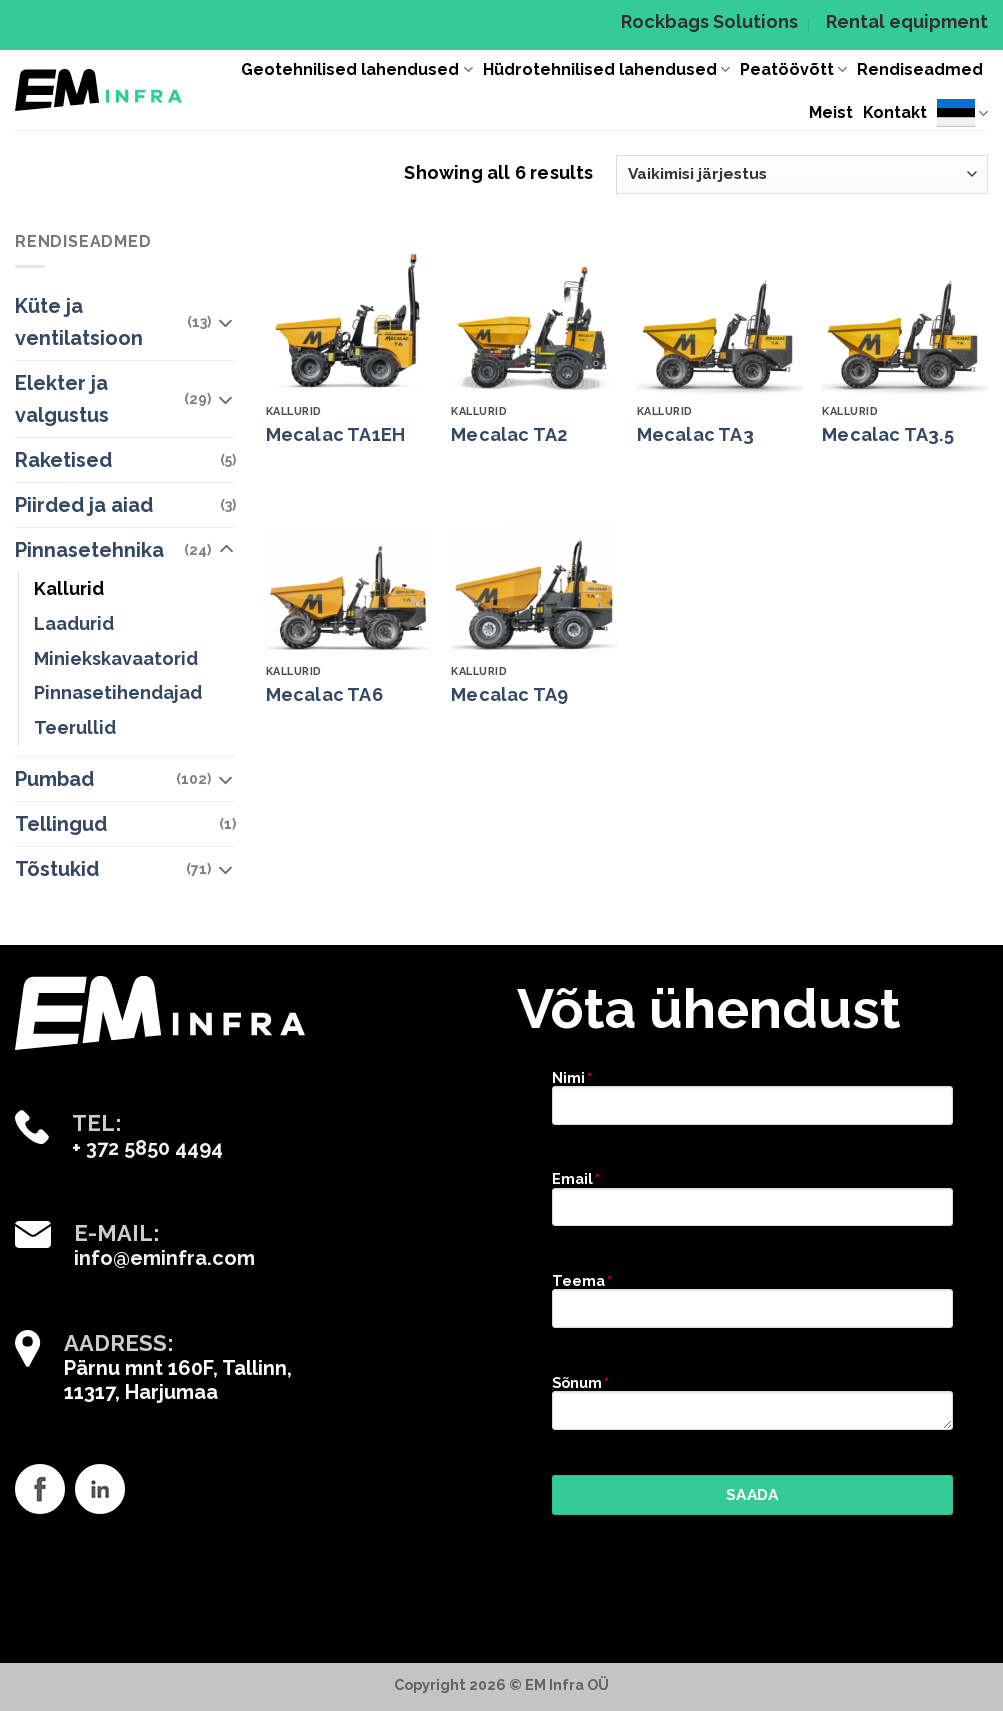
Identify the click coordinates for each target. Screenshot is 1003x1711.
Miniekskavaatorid (116, 658)
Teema (581, 1280)
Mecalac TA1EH (336, 434)
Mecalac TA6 (324, 694)
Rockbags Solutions (709, 21)
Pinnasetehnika (89, 550)
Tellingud (61, 824)
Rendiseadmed (920, 69)
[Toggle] (225, 322)
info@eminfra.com (164, 1258)
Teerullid (75, 727)
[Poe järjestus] (802, 174)
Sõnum (579, 1382)
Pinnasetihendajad (118, 692)
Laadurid (74, 623)
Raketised (63, 460)
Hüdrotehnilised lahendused (606, 70)
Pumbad (54, 779)
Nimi (571, 1077)
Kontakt (895, 112)
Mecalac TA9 (509, 694)
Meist (831, 112)
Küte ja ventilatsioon (79, 322)
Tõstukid (57, 869)
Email (575, 1178)
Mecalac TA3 (695, 434)
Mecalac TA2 (509, 434)
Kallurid (69, 588)
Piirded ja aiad (84, 505)
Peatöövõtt (793, 70)
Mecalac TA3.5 (888, 434)
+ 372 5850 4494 (147, 1148)
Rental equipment (907, 21)
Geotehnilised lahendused (356, 70)
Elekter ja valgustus (62, 399)
